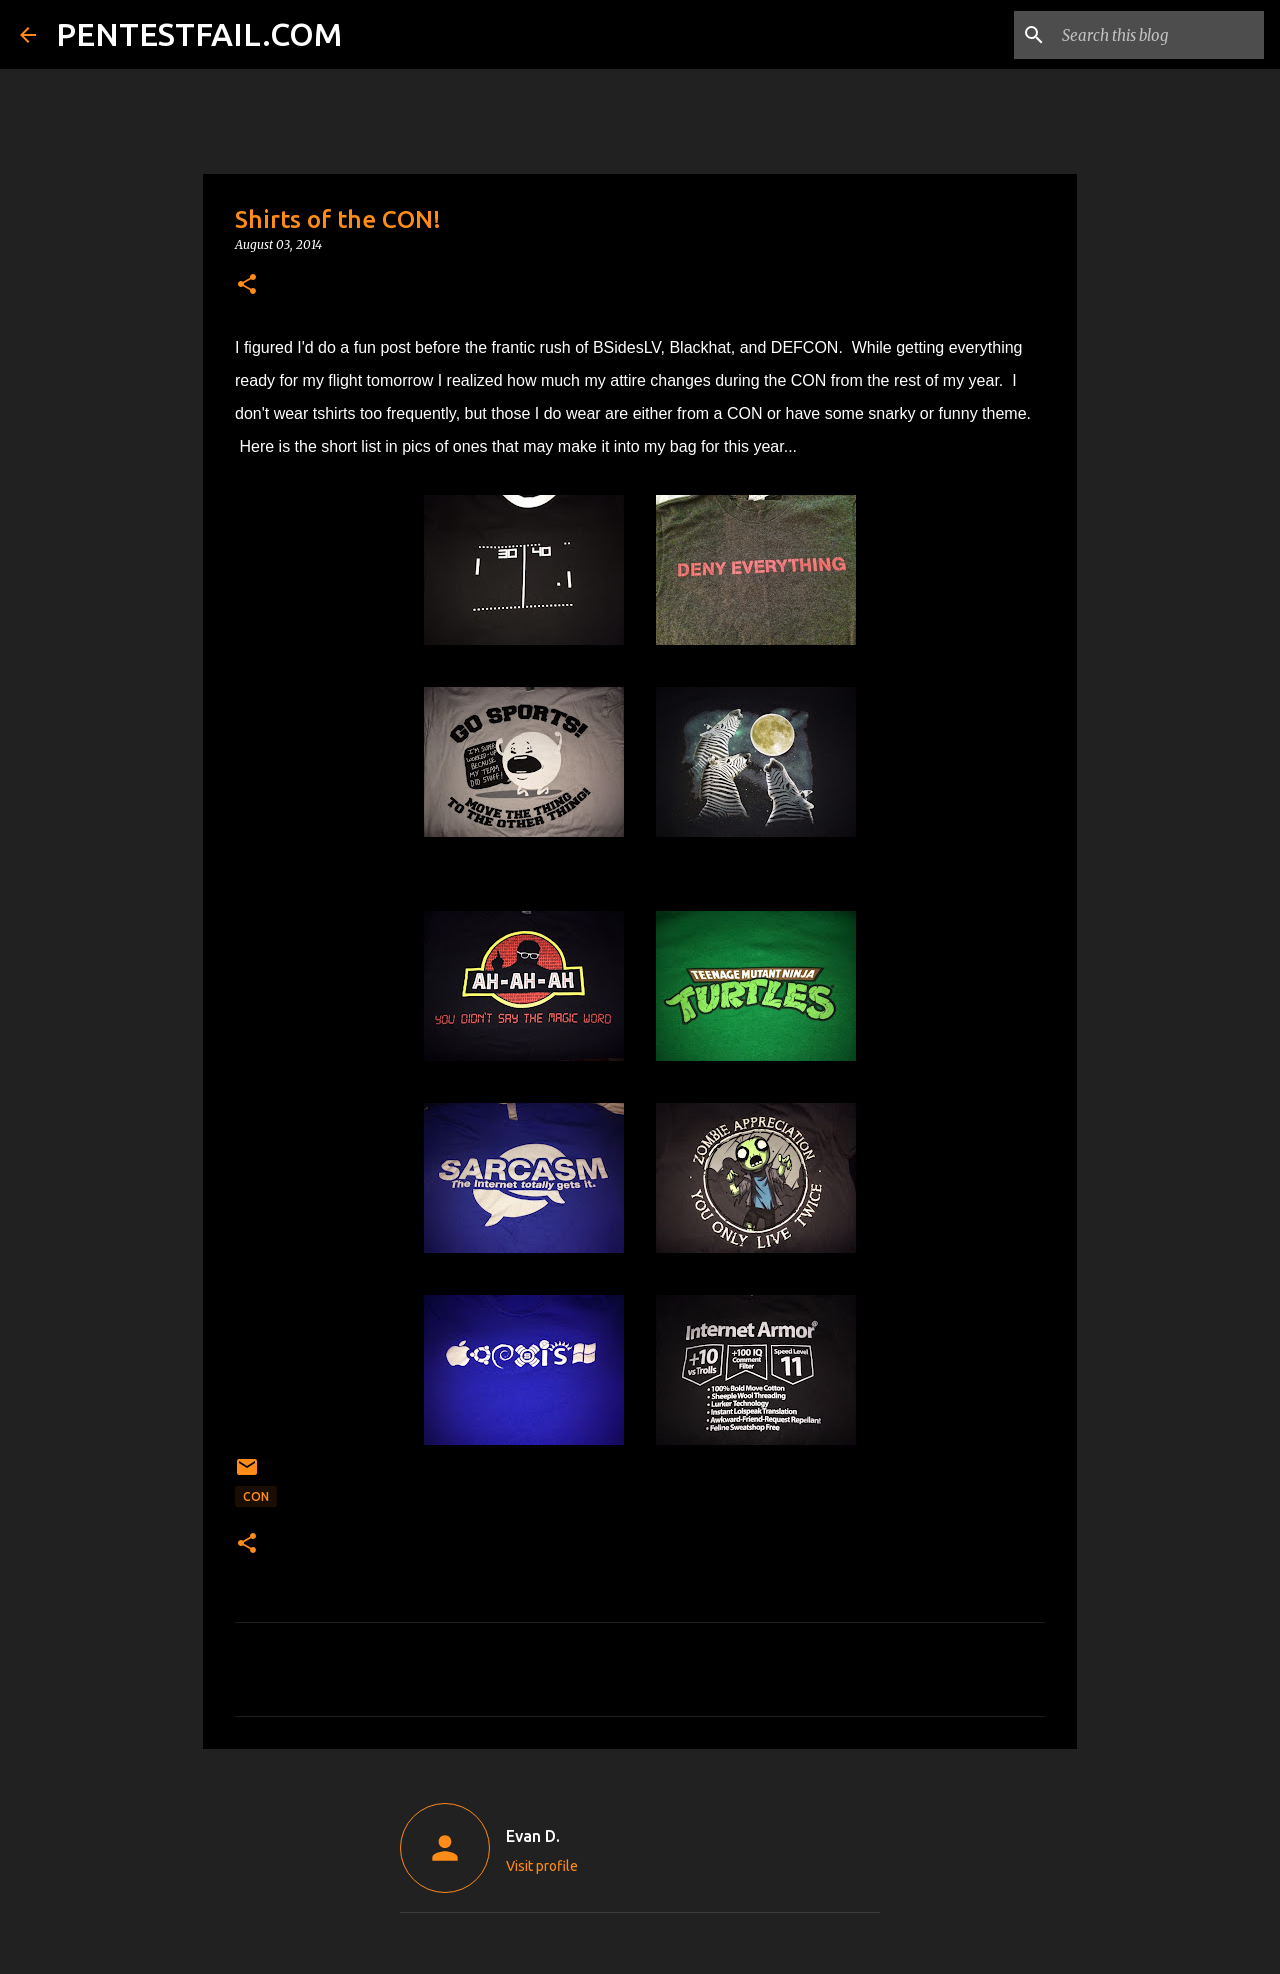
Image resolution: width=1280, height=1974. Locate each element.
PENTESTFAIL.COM (199, 34)
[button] (247, 285)
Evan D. (533, 1836)
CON (256, 1496)
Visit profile (542, 1866)
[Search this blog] (1159, 35)
